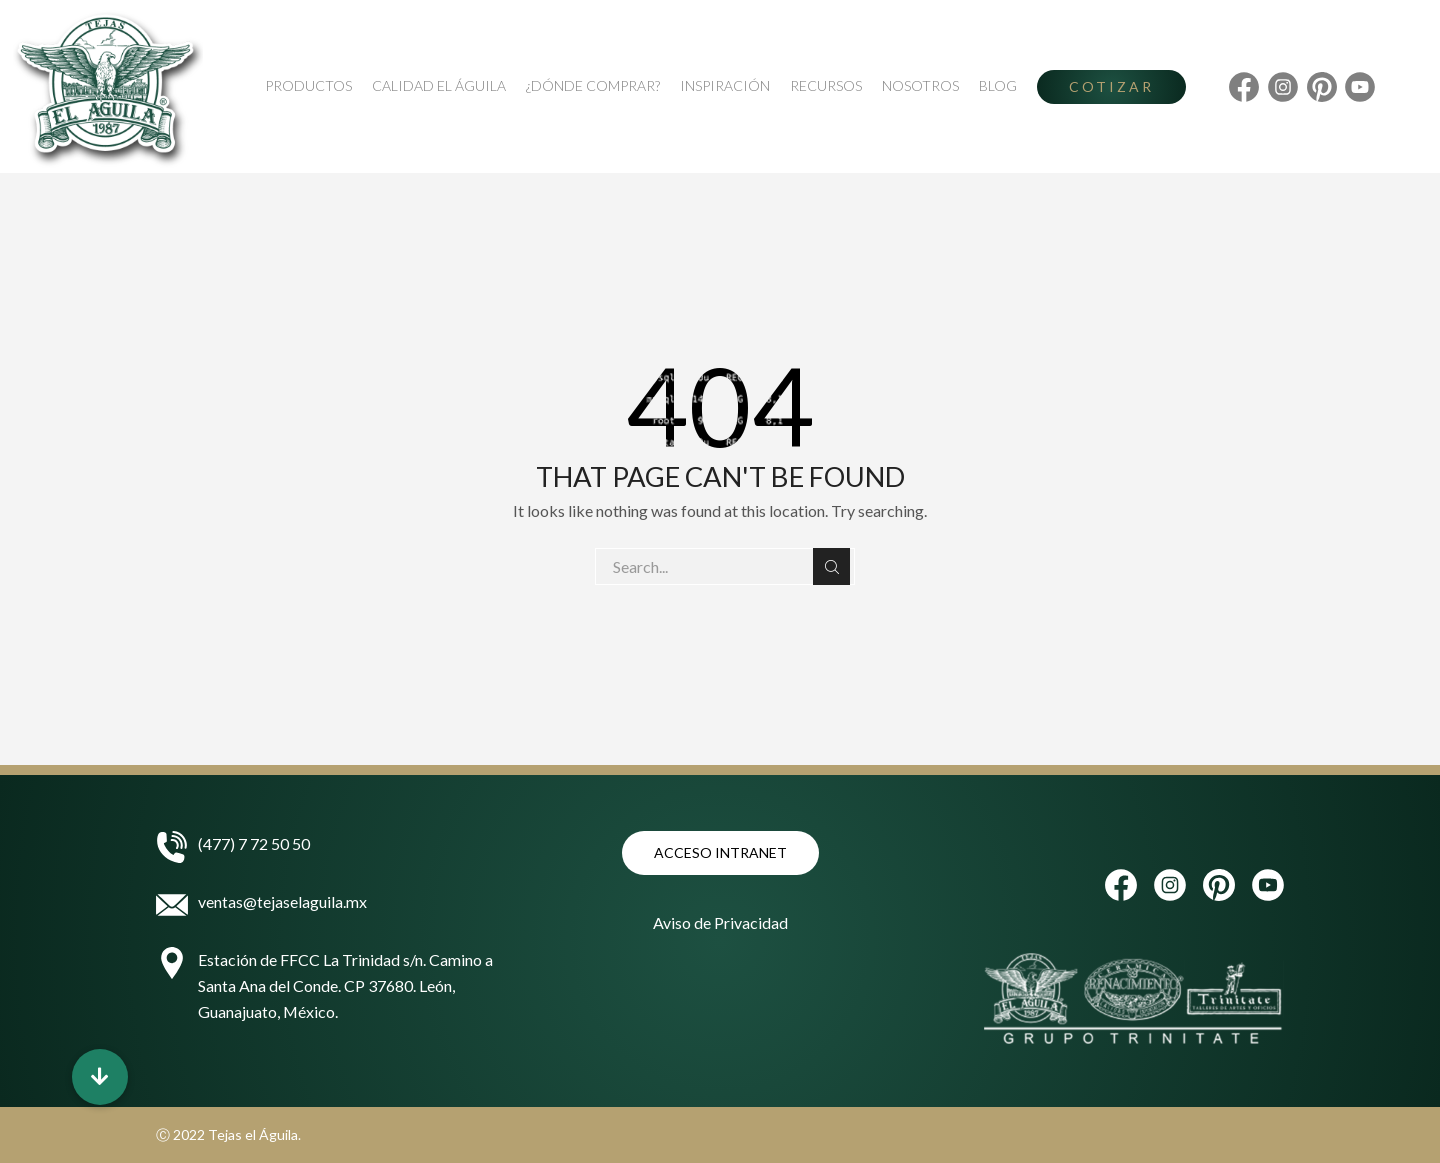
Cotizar (1111, 86)
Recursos (826, 85)
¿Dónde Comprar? (593, 85)
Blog (998, 85)
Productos (308, 85)
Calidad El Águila (439, 85)
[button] (100, 1077)
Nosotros (920, 85)
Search (831, 567)
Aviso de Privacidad (720, 922)
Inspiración (725, 85)
